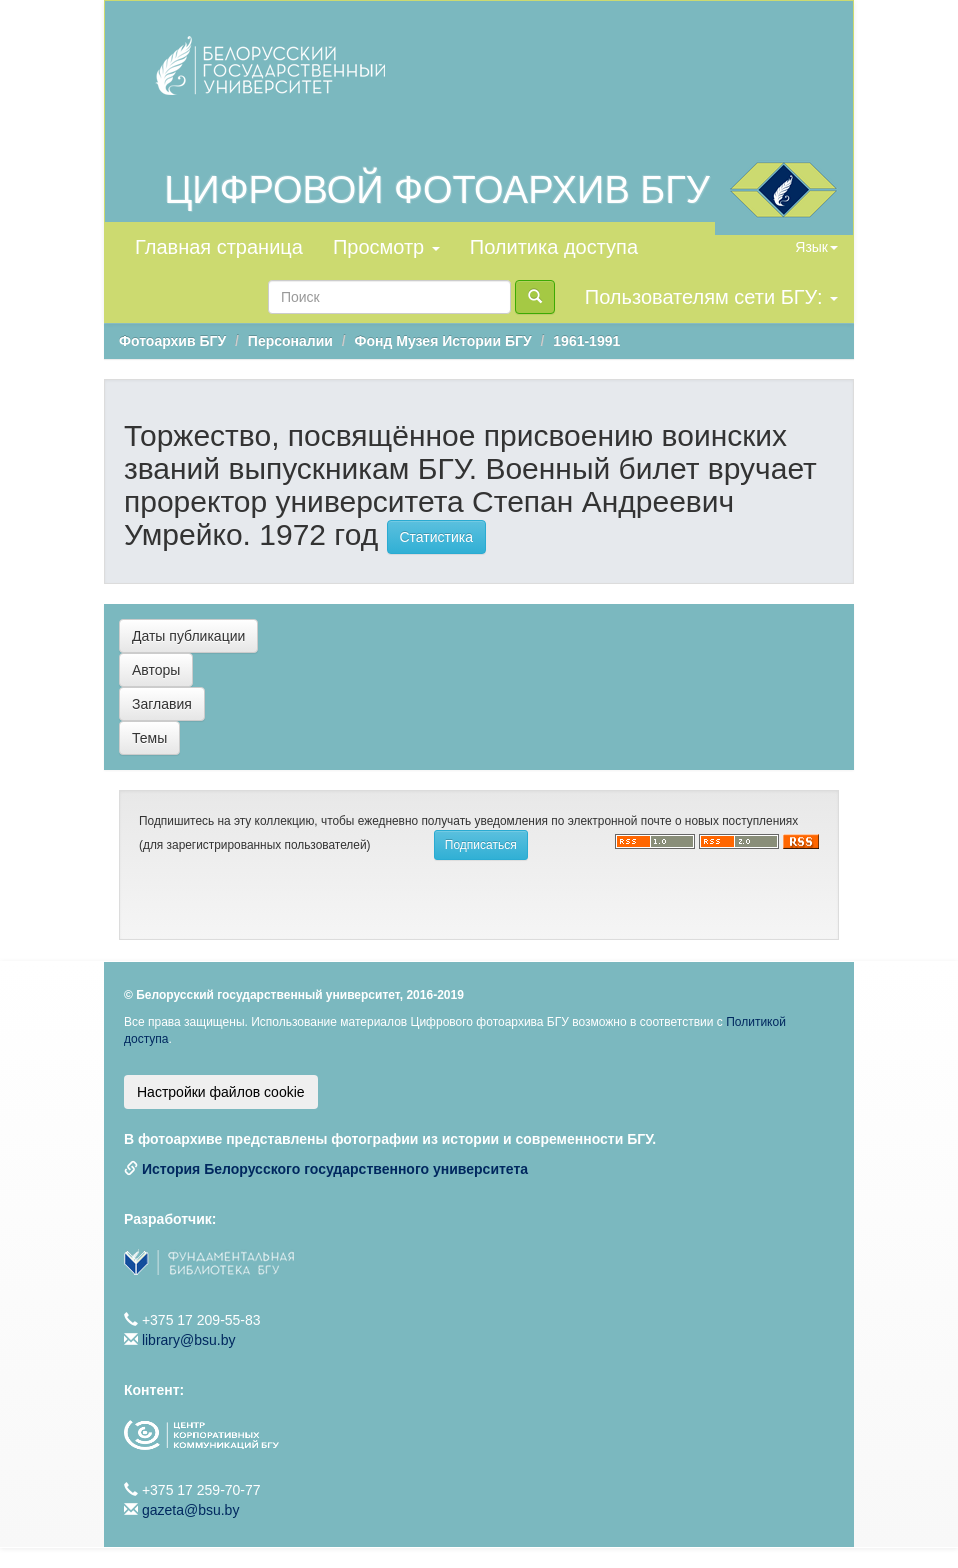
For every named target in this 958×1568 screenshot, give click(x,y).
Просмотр (386, 247)
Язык (816, 247)
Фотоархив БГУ (172, 341)
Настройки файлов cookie (221, 1092)
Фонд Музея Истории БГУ (443, 341)
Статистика (437, 537)
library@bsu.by (189, 1340)
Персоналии (290, 341)
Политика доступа (554, 247)
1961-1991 (586, 341)
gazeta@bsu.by (191, 1510)
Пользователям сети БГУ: (711, 297)
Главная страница (219, 247)
